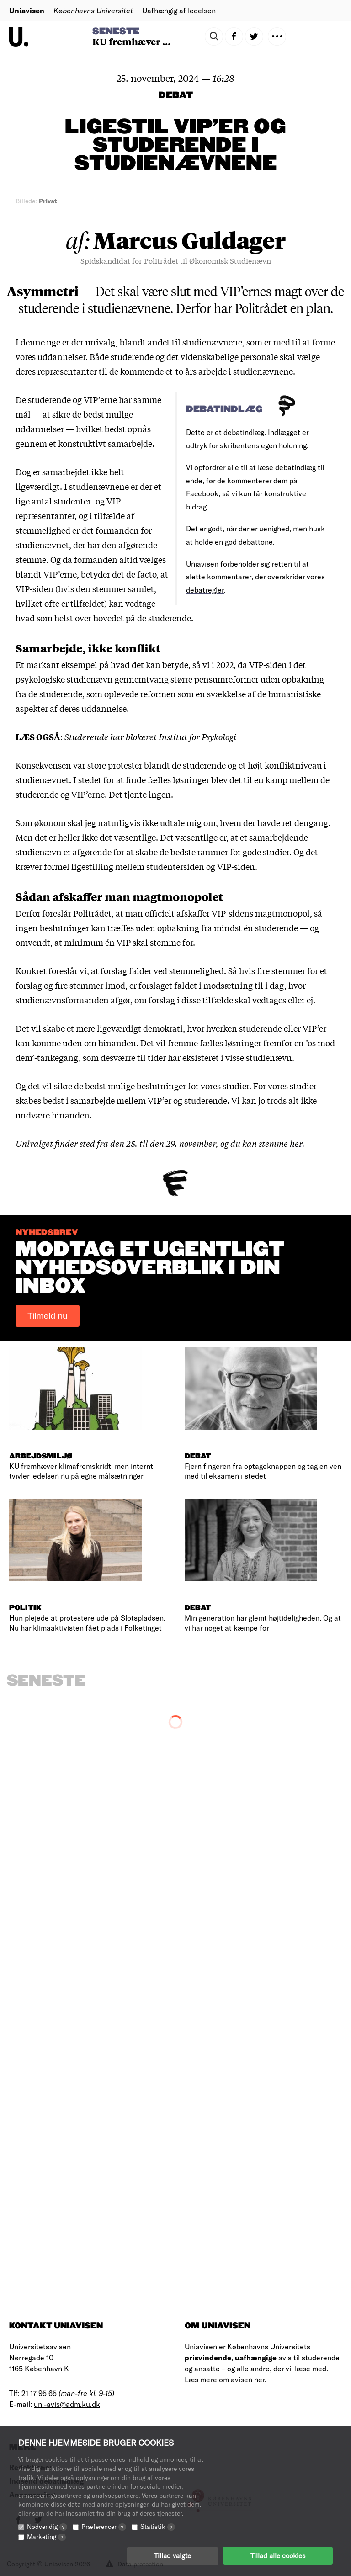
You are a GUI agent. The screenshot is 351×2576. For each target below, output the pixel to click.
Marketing (46, 2536)
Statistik (157, 2526)
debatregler (205, 589)
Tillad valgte (172, 2555)
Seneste (115, 32)
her (296, 1143)
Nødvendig (47, 2526)
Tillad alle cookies (277, 2555)
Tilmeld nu (47, 1315)
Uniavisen (26, 10)
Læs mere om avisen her (225, 2379)
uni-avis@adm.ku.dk (67, 2404)
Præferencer (103, 2526)
